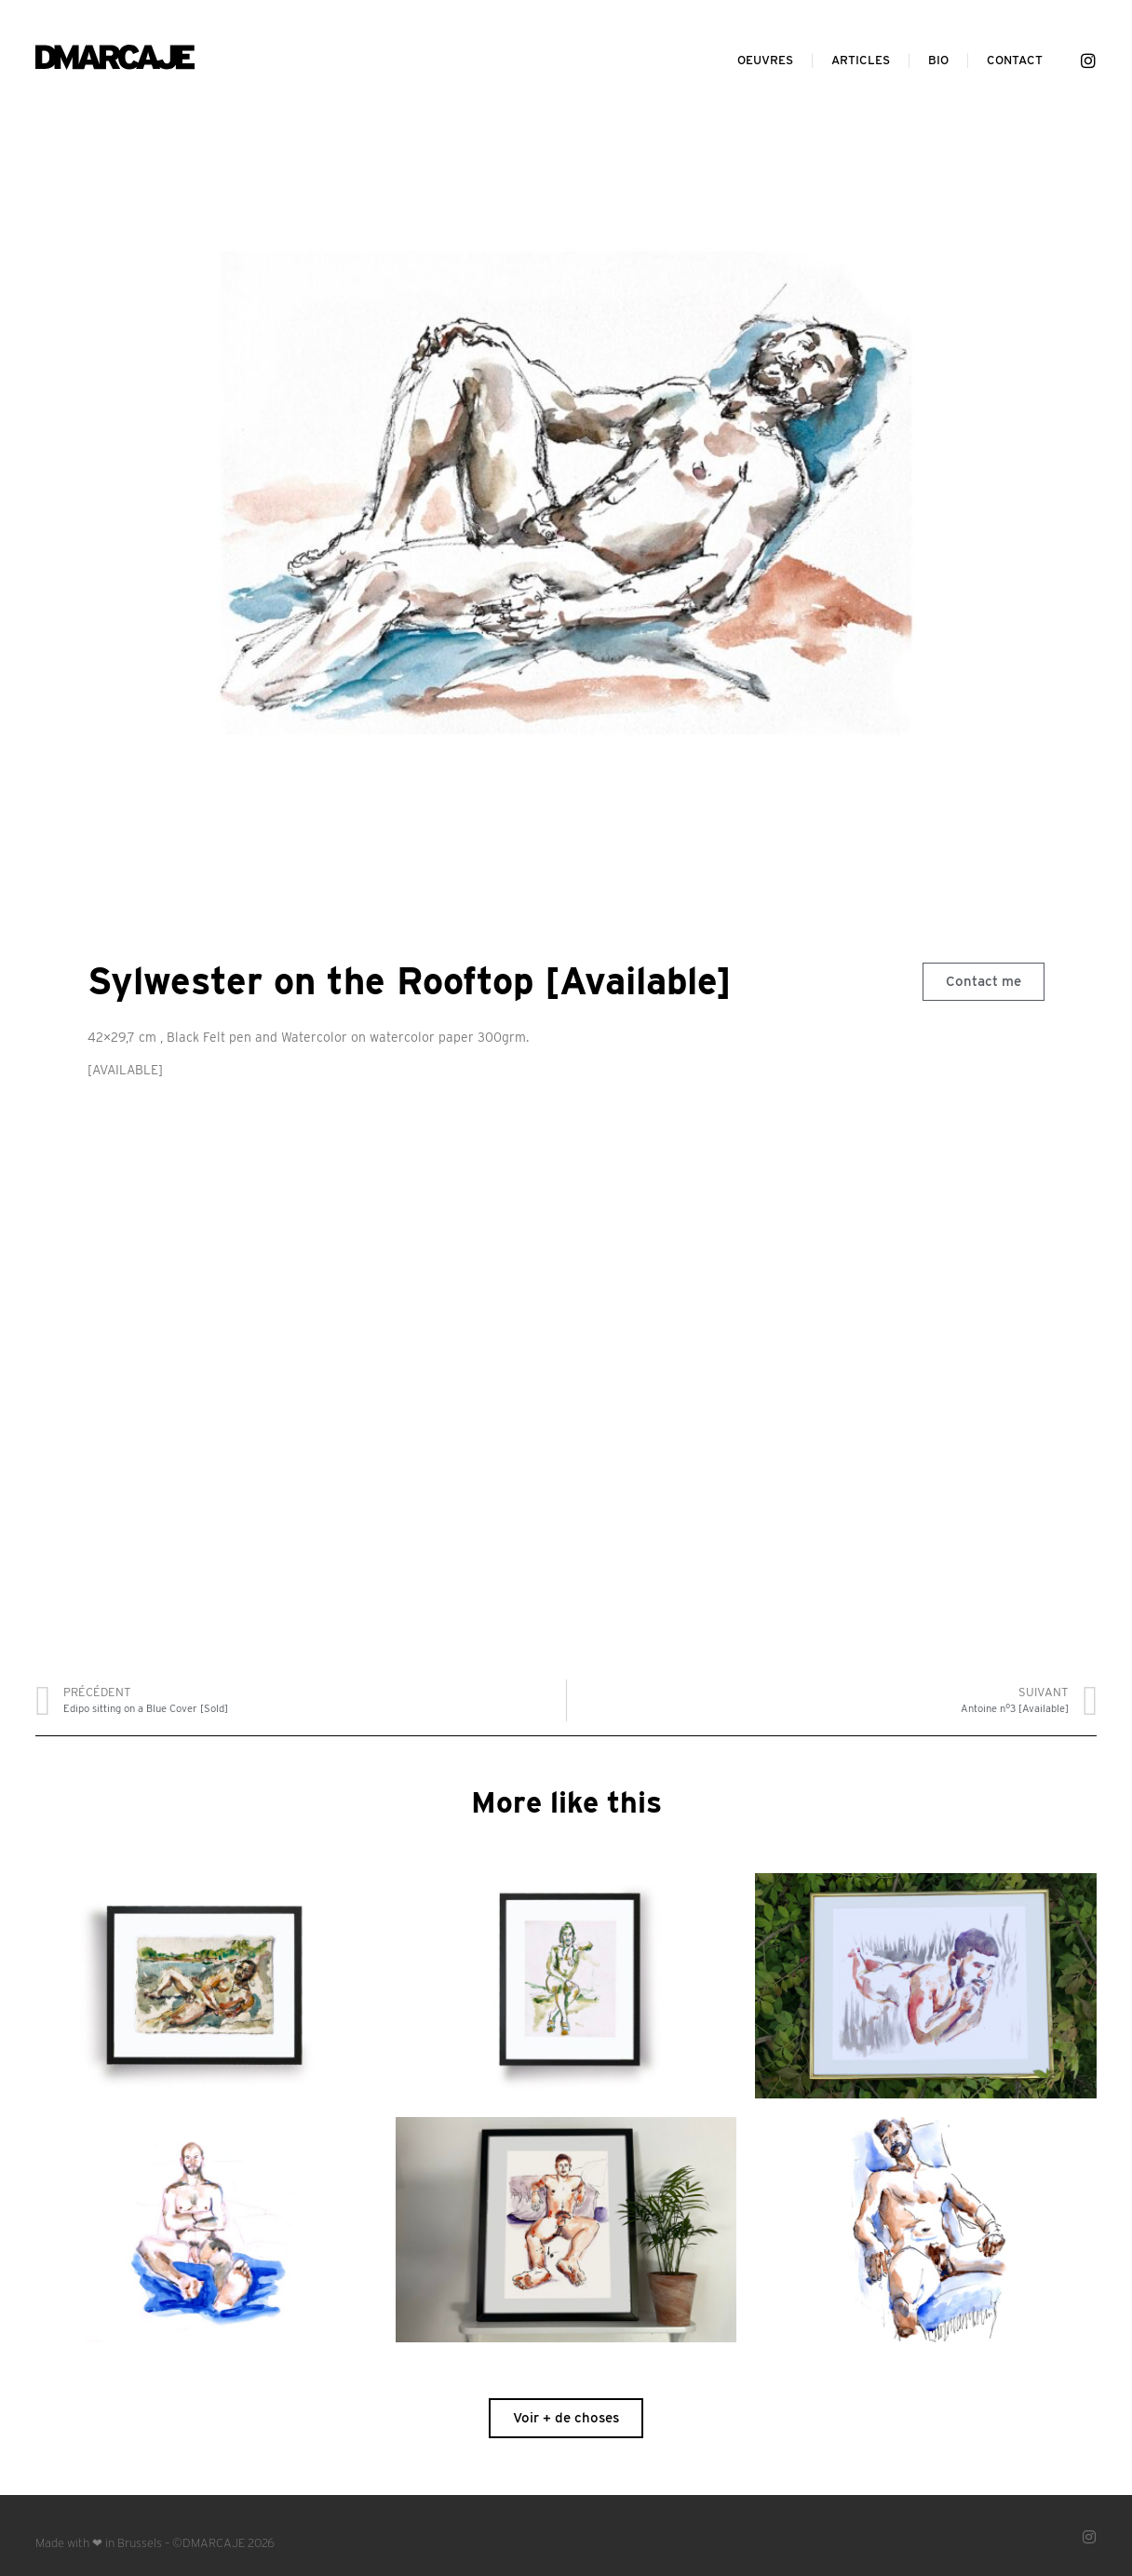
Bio (938, 60)
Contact (1015, 60)
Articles (860, 60)
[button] (983, 982)
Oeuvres (765, 60)
